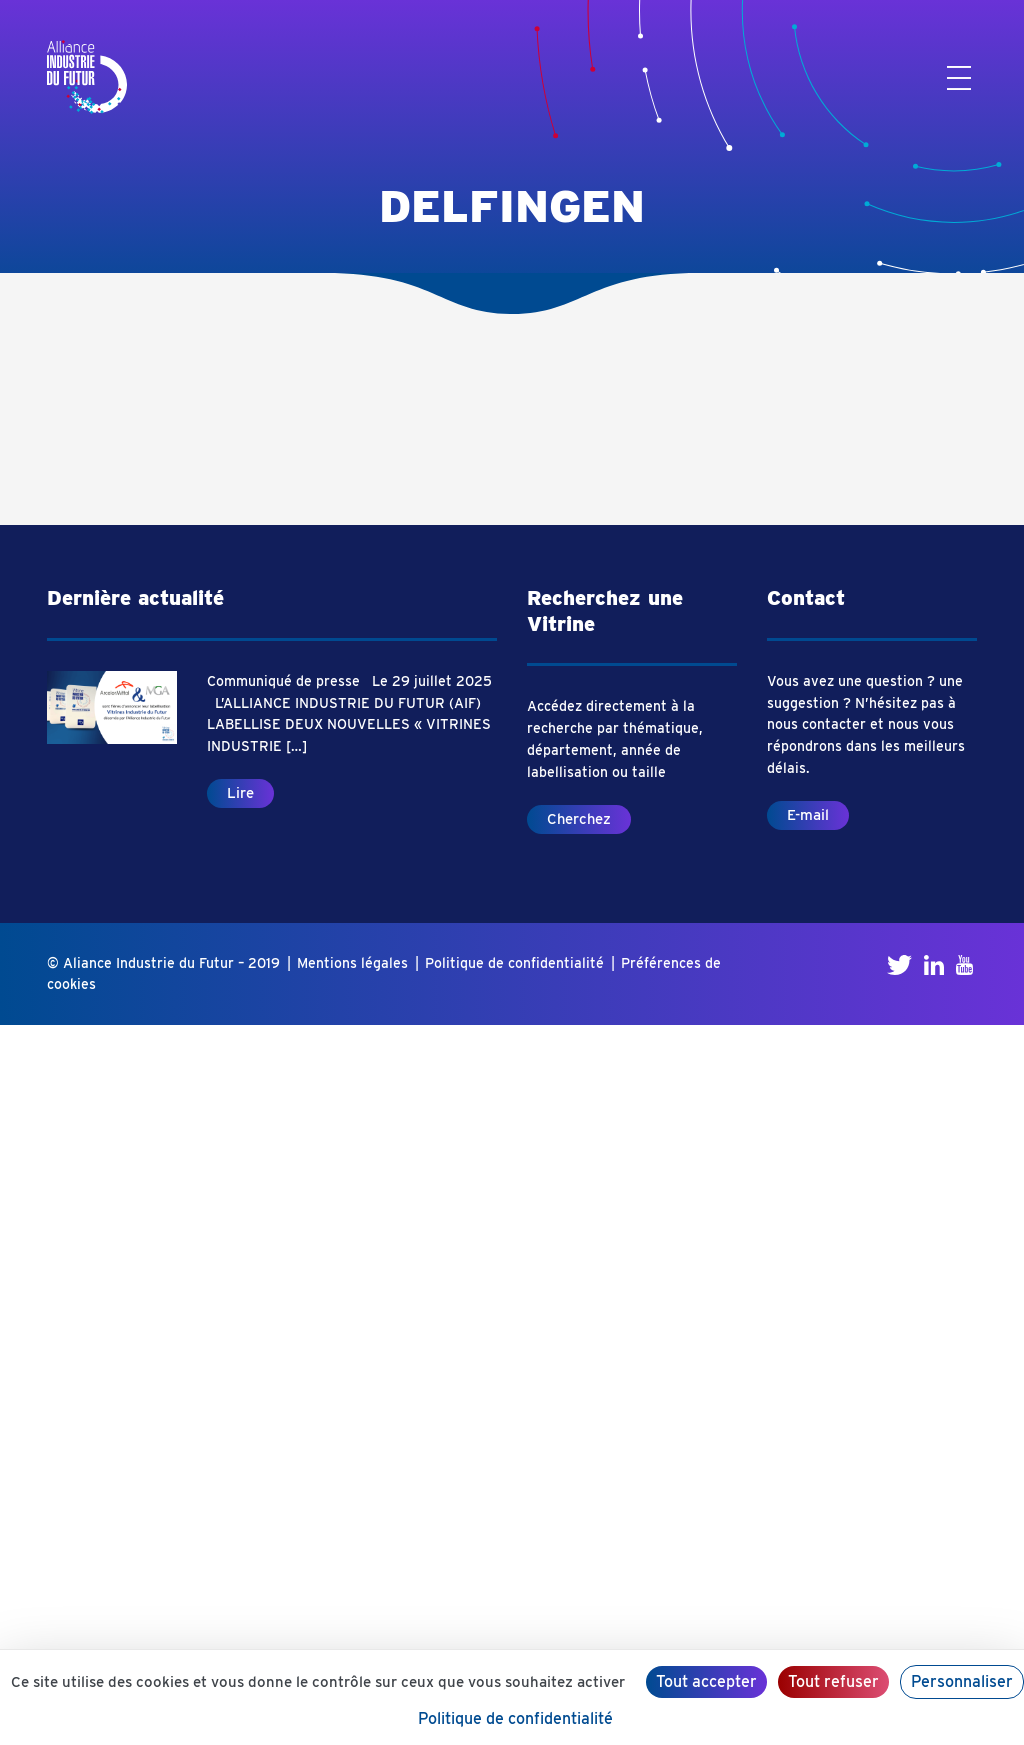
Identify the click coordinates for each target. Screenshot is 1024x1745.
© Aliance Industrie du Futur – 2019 (163, 963)
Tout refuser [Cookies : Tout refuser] (833, 1681)
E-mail (808, 815)
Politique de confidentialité (514, 963)
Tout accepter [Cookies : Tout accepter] (706, 1681)
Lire (240, 793)
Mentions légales (352, 963)
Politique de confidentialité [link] (515, 1718)
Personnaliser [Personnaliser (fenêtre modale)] (962, 1681)
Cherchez (579, 819)
